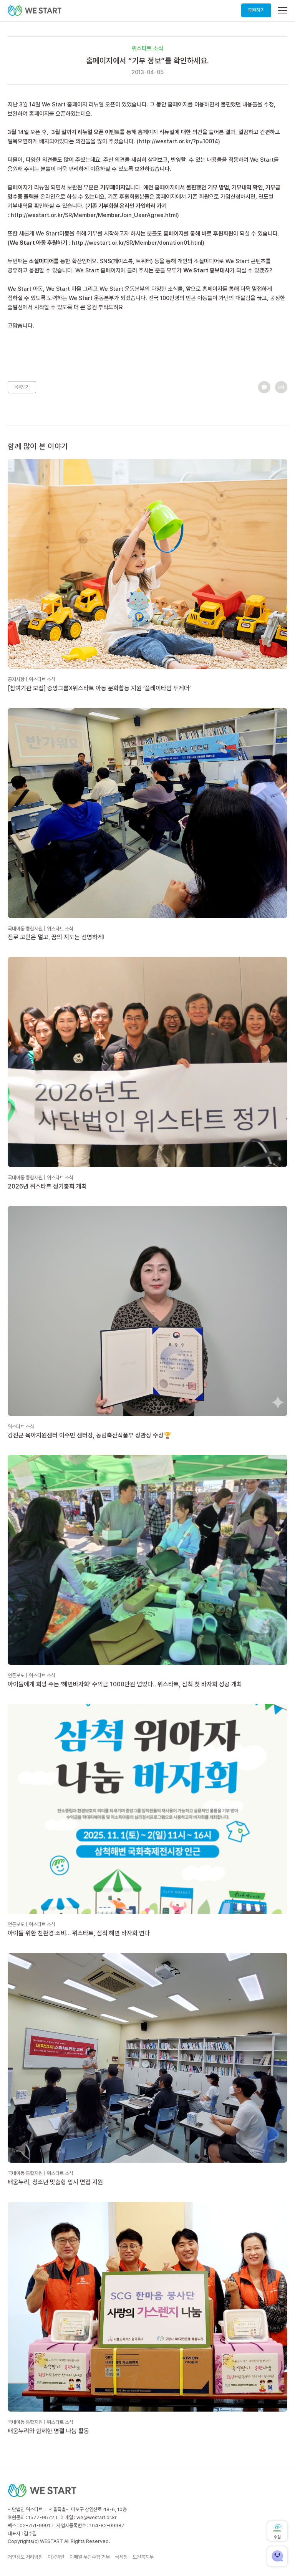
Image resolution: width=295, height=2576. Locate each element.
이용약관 (56, 2557)
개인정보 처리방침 (25, 2557)
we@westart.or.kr (96, 2517)
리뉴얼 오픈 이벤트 (99, 132)
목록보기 (22, 387)
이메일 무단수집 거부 (90, 2557)
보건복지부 (143, 2557)
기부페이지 (112, 187)
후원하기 (256, 10)
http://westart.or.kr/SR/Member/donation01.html (137, 242)
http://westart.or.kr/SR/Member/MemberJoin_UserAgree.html (94, 215)
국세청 (121, 2557)
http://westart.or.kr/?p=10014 (178, 141)
